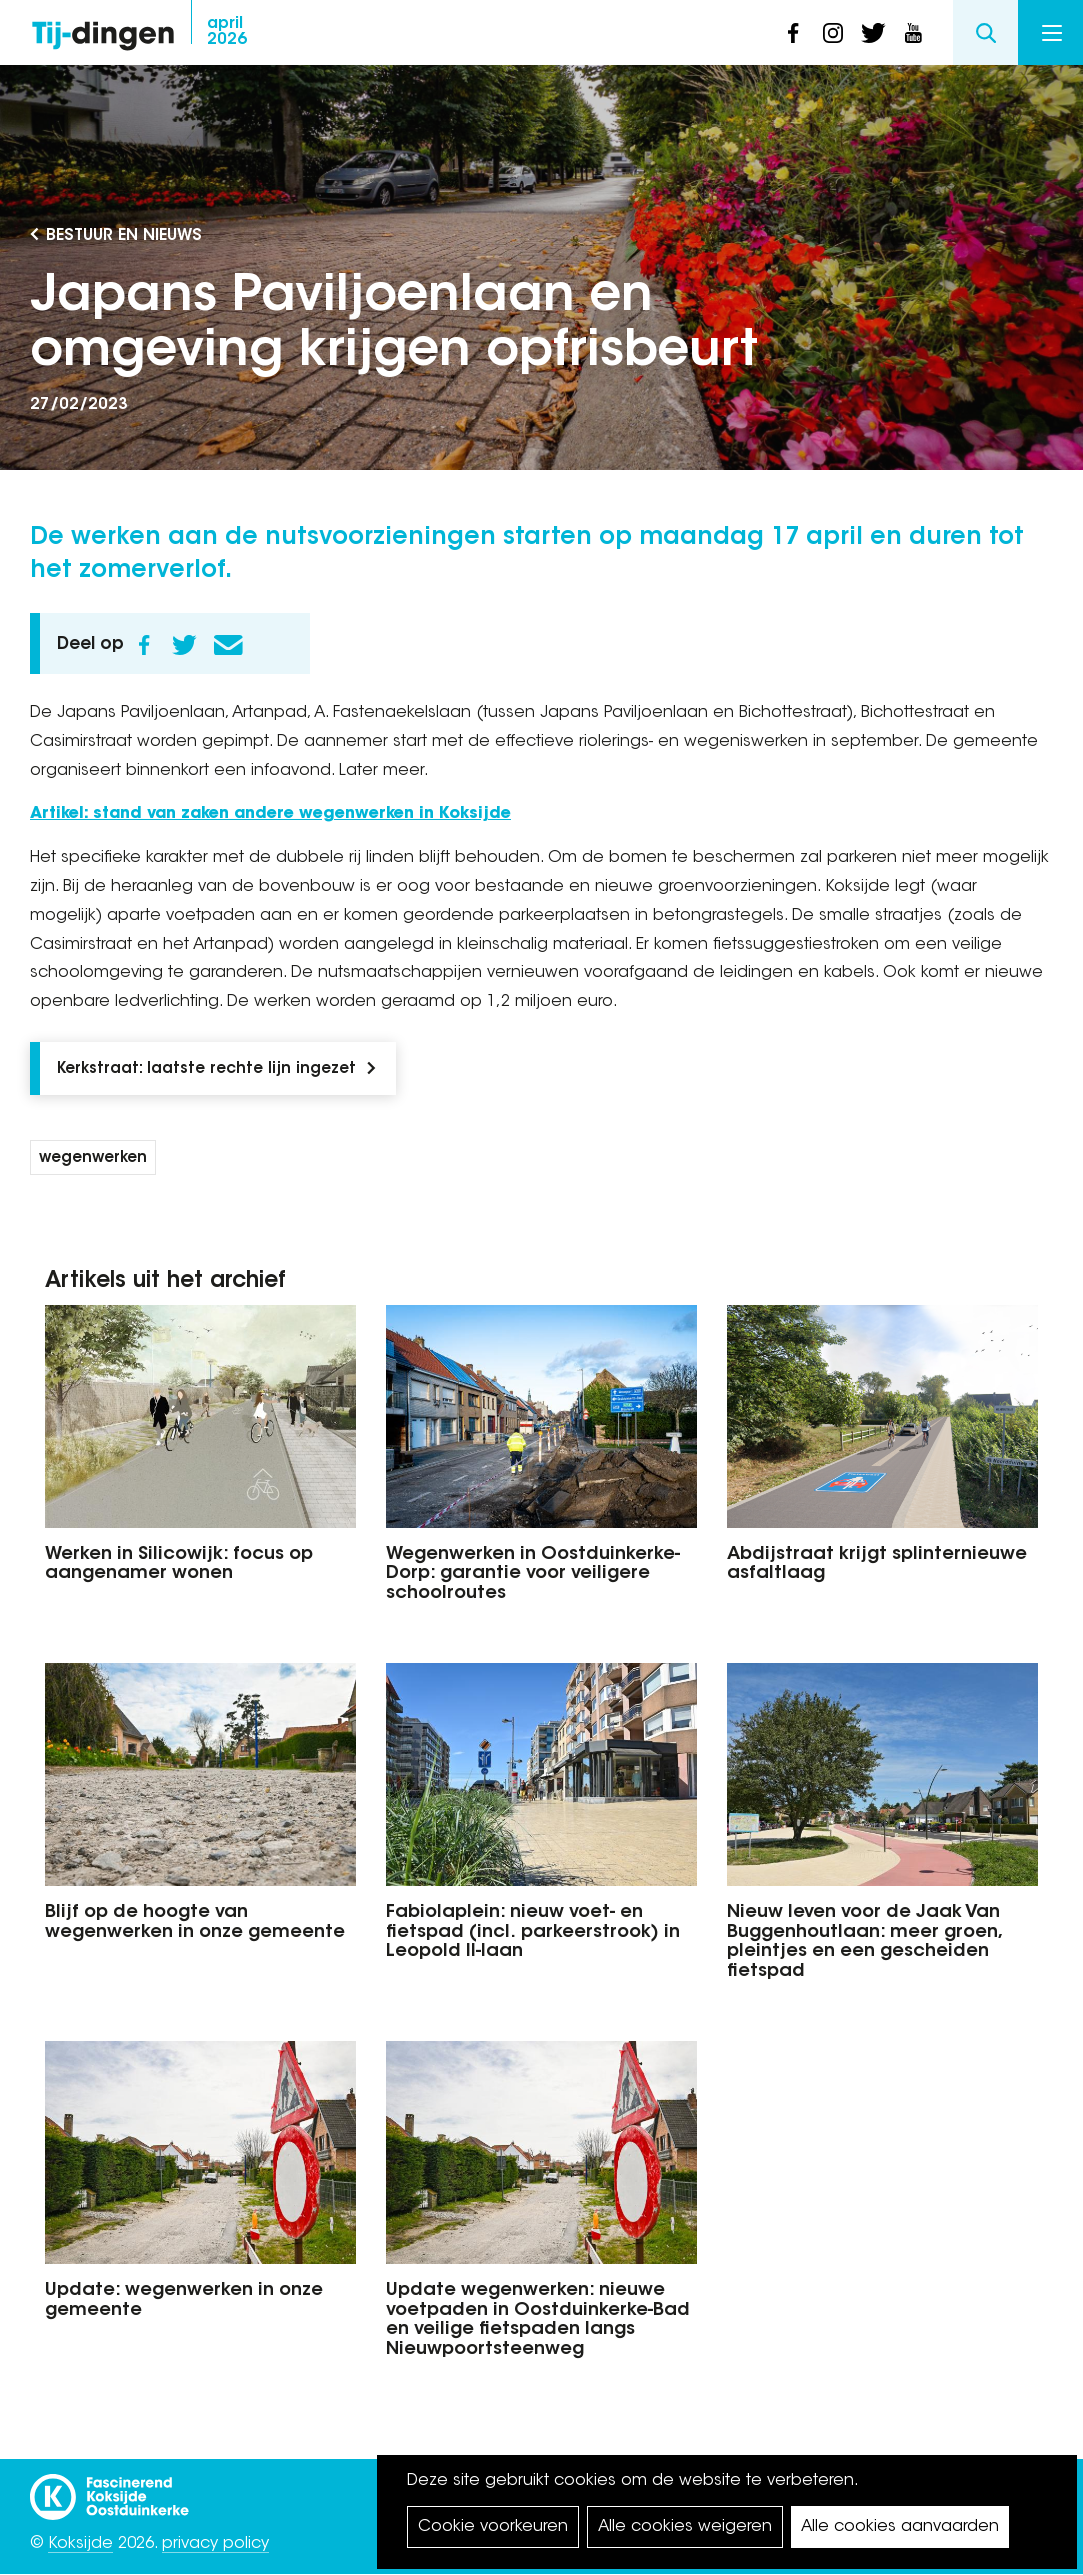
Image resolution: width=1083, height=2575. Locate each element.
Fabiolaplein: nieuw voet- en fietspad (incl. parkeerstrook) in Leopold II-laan (533, 1933)
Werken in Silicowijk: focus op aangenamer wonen (179, 1565)
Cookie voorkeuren (493, 2527)
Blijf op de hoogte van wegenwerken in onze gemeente (195, 1923)
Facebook (144, 645)
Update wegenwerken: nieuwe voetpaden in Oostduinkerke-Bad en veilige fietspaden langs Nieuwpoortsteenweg (538, 2320)
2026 (227, 32)
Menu (1052, 33)
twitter (873, 33)
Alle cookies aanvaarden (900, 2527)
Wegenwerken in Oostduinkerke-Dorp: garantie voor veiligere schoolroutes (533, 1575)
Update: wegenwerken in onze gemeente (184, 2301)
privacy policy (215, 2544)
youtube (913, 33)
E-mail (228, 645)
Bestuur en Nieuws (124, 236)
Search (985, 32)
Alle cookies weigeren (685, 2527)
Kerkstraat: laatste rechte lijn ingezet (206, 1069)
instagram (833, 33)
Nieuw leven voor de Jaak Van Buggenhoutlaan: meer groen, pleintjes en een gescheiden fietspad (864, 1942)
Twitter (184, 645)
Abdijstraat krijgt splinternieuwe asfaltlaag (877, 1565)
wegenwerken (93, 1158)
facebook (793, 33)
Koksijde (80, 2544)
